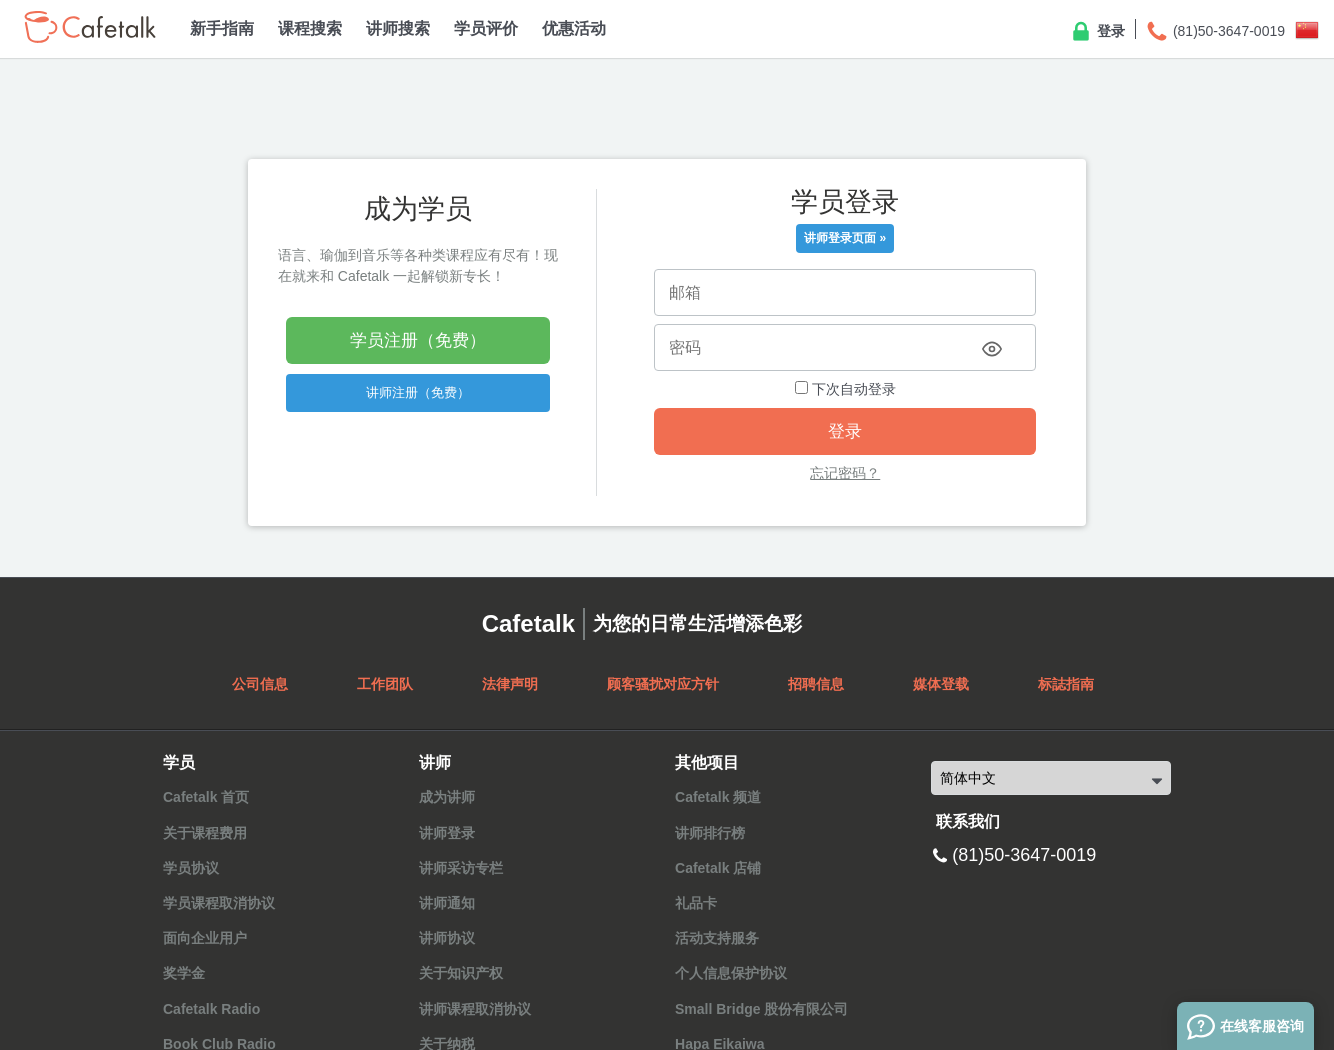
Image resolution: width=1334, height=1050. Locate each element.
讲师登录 (447, 833)
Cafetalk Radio (211, 1009)
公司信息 (260, 684)
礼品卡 (696, 903)
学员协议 (191, 868)
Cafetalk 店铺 (718, 868)
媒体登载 (941, 684)
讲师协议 (447, 938)
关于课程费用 (205, 833)
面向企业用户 (205, 938)
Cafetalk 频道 (718, 797)
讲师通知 (447, 903)
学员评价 (486, 28)
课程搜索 (310, 28)
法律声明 (510, 684)
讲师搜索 (398, 28)
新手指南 (222, 28)
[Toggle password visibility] (992, 349)
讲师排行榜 (710, 833)
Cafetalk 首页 (206, 797)
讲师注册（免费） (418, 392)
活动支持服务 (717, 938)
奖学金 (184, 973)
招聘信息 (816, 684)
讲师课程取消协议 (475, 1009)
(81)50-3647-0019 (1215, 32)
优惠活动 (574, 28)
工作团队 (385, 684)
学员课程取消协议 (219, 903)
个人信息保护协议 (731, 973)
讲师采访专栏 (461, 868)
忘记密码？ (845, 473)
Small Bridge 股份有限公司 (761, 1009)
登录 (1097, 32)
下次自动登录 (845, 389)
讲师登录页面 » (845, 238)
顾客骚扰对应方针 (663, 684)
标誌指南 (1066, 684)
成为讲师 (447, 797)
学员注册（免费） (418, 340)
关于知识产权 (461, 973)
